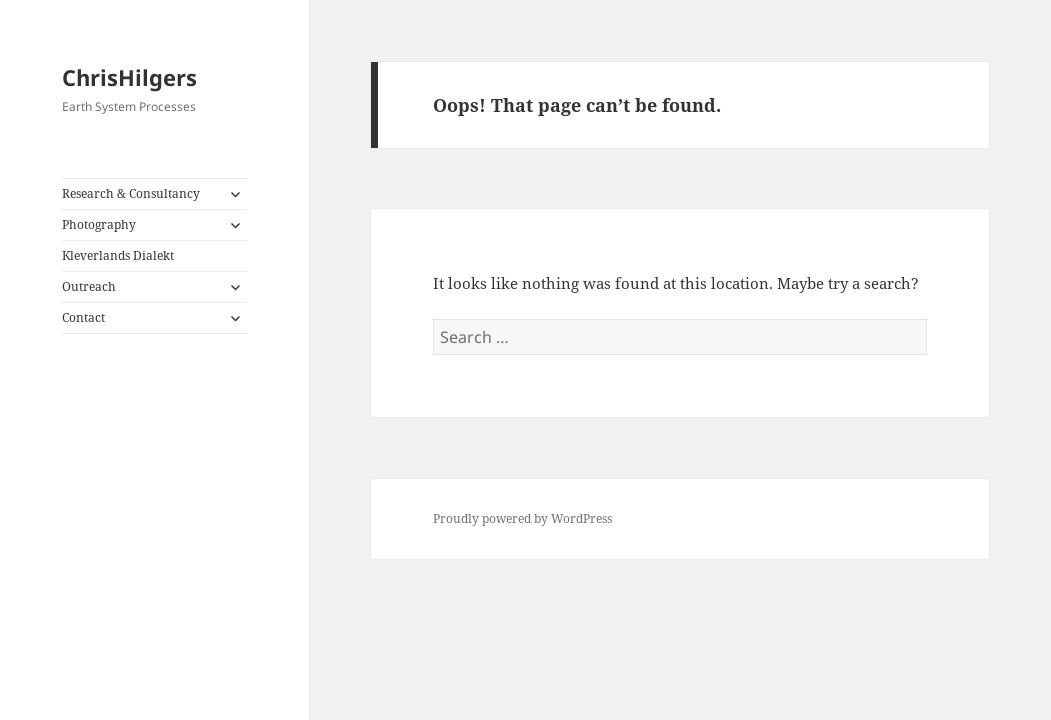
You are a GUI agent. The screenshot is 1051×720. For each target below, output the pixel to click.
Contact (83, 317)
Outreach (89, 286)
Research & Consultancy (131, 193)
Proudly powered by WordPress (522, 518)
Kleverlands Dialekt (118, 255)
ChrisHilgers (129, 77)
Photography (99, 224)
